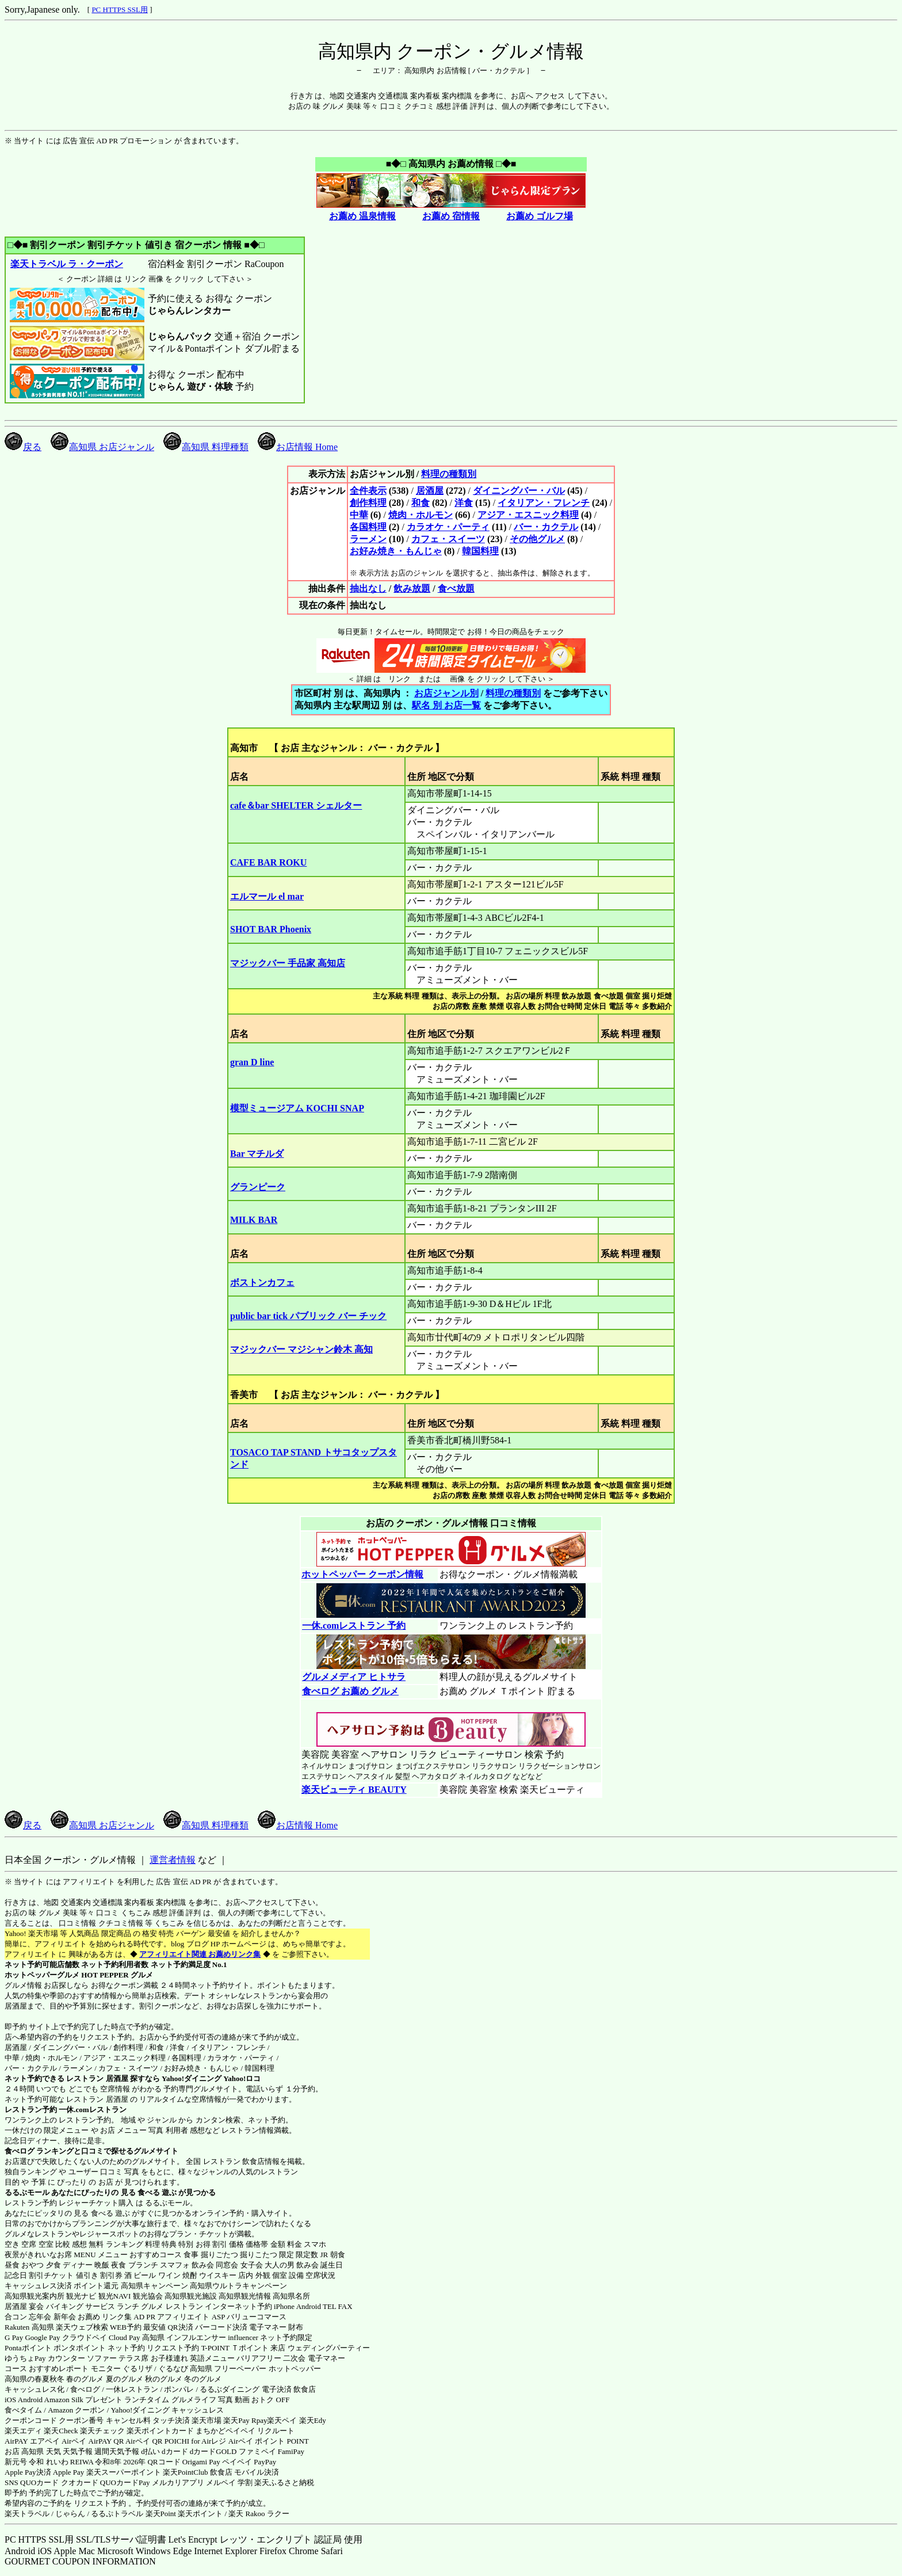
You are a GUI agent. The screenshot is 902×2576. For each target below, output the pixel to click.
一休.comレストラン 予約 (353, 1625)
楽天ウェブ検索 (82, 2327)
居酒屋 (430, 491)
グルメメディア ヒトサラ (353, 1677)
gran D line (252, 1062)
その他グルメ (537, 539)
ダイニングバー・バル (519, 491)
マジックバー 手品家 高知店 (287, 963)
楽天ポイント (200, 2513)
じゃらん (70, 2513)
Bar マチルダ (257, 1154)
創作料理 (368, 503)
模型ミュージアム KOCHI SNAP (297, 1108)
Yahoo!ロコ (242, 2078)
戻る (23, 447)
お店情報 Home (298, 447)
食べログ (20, 2151)
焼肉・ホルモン (420, 515)
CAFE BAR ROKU (268, 862)
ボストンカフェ (262, 1282)
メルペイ (221, 2482)
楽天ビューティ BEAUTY (354, 1789)
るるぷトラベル (117, 2513)
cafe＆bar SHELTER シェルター (296, 805)
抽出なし (368, 588)
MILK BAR (253, 1220)
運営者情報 (173, 1860)
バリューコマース (256, 2316)
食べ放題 (456, 588)
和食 (420, 503)
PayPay (265, 2461)
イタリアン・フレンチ (544, 503)
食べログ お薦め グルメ (350, 1691)
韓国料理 (480, 551)
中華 (359, 515)
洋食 (463, 503)
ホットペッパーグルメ (42, 1975)
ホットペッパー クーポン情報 (362, 1574)
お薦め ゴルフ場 (539, 216)
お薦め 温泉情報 (362, 216)
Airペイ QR (144, 2441)
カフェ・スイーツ (448, 539)
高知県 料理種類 (206, 447)
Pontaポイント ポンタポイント (55, 2347)
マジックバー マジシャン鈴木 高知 (301, 1349)
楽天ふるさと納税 (284, 2482)
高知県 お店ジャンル (102, 447)
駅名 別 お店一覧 (446, 705)
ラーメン (368, 539)
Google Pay (42, 2337)
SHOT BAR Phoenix (270, 929)
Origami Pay (201, 2461)
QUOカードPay (125, 2482)
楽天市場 (206, 2420)
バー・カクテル (546, 527)
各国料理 (368, 527)
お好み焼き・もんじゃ (396, 551)
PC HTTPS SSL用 (119, 9)
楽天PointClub (185, 2472)
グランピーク (257, 1187)
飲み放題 (411, 588)
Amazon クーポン (76, 2410)
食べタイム (23, 2410)
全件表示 (368, 491)
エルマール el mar (267, 896)
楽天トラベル (27, 2513)
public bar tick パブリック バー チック (308, 1316)
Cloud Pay (124, 2337)
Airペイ (74, 2441)
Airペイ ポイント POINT (268, 2441)
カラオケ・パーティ (448, 527)
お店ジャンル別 (446, 693)
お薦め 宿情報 (451, 216)
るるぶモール (27, 2192)
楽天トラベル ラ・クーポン (66, 264)
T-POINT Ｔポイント (235, 2347)
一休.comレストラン (92, 2109)
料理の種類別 (448, 474)
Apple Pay (69, 2472)
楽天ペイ (282, 2420)
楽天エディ (23, 2430)
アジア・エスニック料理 (528, 515)
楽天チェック (102, 2430)
